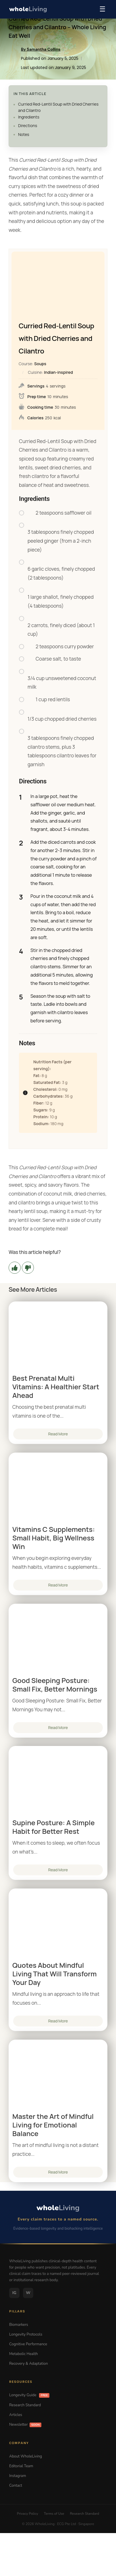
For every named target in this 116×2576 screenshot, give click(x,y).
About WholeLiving (25, 2456)
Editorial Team (21, 2466)
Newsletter (25, 2424)
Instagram (17, 2475)
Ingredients (28, 117)
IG (14, 2293)
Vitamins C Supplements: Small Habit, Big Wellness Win (53, 1538)
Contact (15, 2485)
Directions (27, 125)
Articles (15, 2414)
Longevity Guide (29, 2395)
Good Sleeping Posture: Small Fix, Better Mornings (54, 1684)
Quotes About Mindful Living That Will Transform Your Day (54, 1974)
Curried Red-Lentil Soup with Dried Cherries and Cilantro (58, 107)
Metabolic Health (23, 2353)
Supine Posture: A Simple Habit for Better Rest (53, 1827)
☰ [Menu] (102, 9)
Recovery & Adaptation (28, 2363)
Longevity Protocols (25, 2334)
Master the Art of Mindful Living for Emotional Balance (53, 2125)
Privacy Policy (27, 2513)
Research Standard (25, 2405)
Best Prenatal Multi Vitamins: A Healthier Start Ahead (55, 1387)
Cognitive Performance (28, 2344)
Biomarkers (18, 2324)
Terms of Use (54, 2513)
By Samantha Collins (40, 49)
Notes (23, 134)
